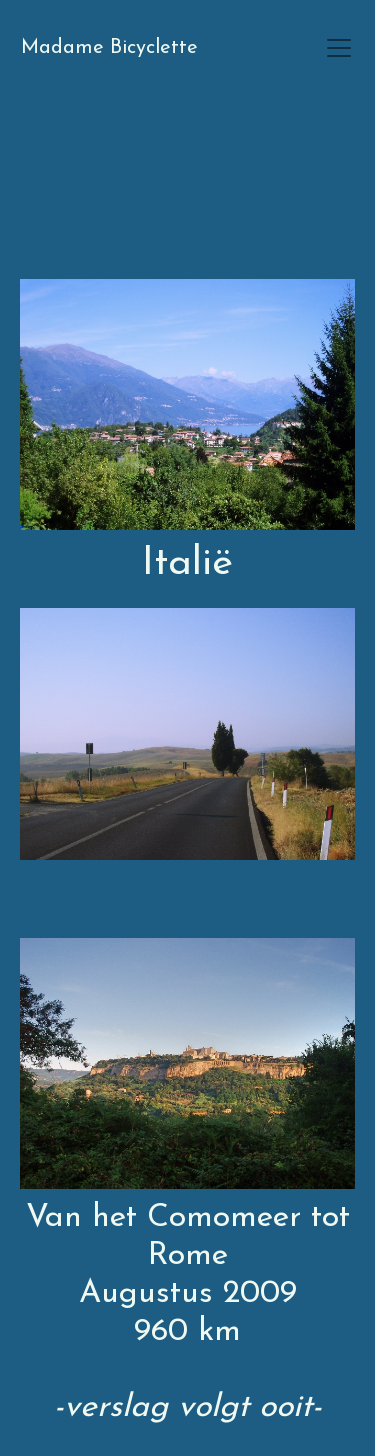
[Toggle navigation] (339, 48)
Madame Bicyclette (109, 48)
